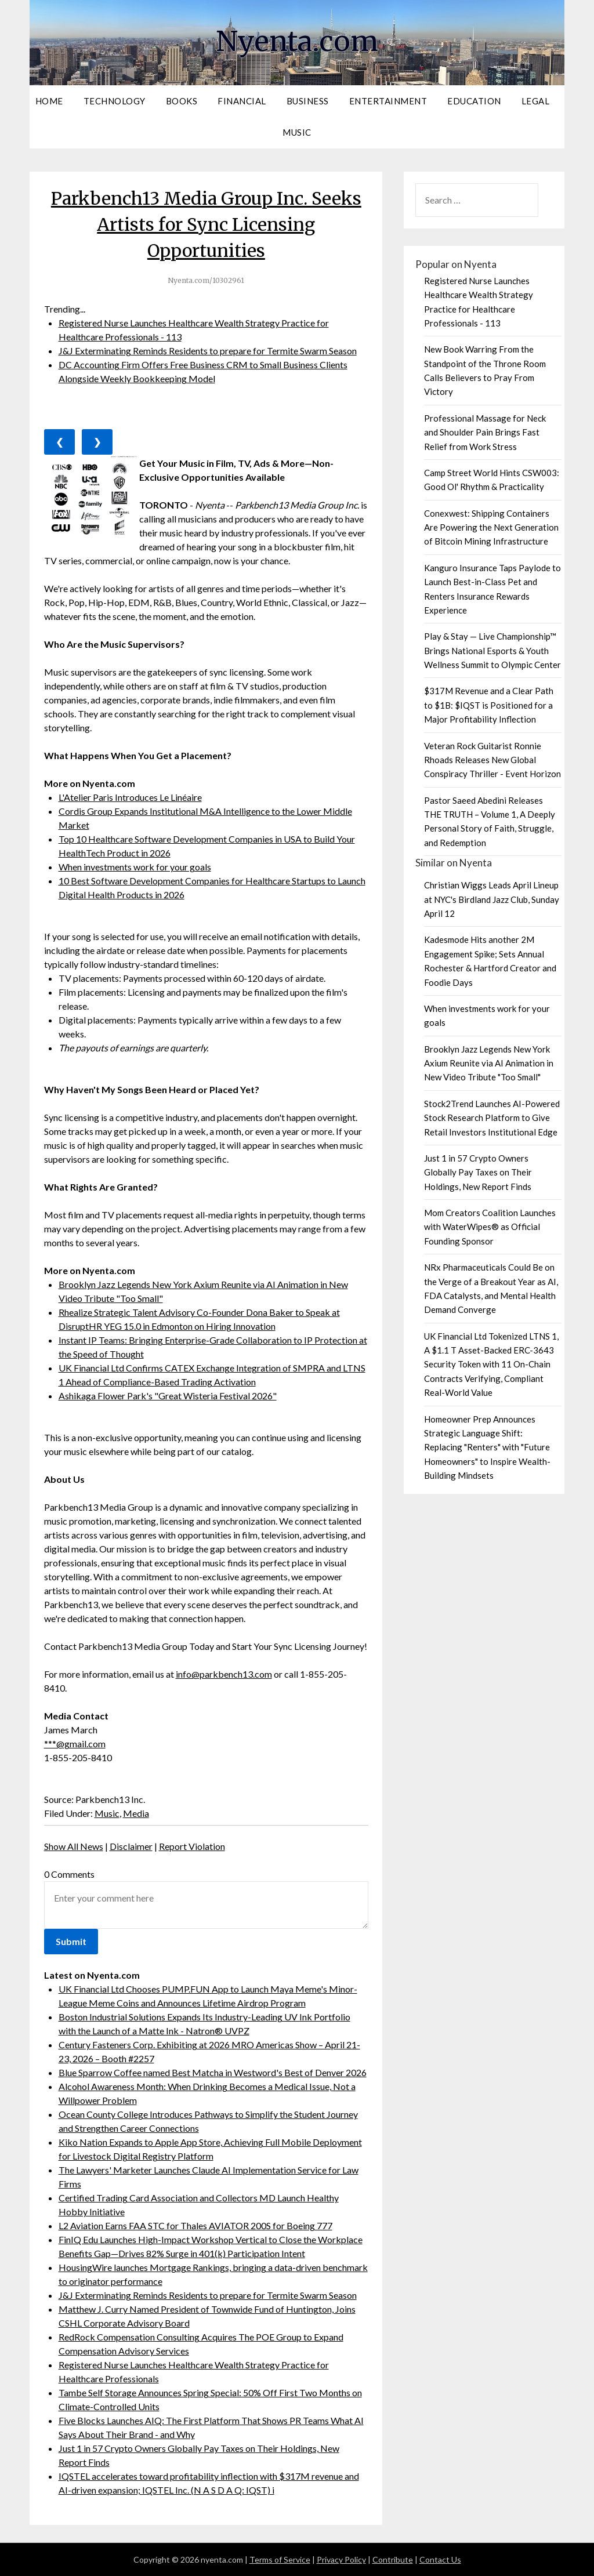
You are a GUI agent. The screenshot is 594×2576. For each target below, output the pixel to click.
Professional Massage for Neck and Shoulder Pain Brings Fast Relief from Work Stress (485, 432)
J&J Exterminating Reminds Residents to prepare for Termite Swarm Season (208, 350)
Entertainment (388, 101)
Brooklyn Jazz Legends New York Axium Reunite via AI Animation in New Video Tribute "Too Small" (488, 1063)
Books (182, 101)
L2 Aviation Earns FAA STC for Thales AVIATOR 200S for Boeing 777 (195, 2225)
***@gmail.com (75, 1743)
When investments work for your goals (135, 866)
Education (474, 101)
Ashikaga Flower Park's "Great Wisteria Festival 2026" (168, 1395)
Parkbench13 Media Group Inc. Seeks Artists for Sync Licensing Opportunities (206, 224)
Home (49, 101)
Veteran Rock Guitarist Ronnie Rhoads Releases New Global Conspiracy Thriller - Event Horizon (492, 760)
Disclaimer (131, 1846)
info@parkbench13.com (224, 1673)
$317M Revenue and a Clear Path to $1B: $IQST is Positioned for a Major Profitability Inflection (488, 704)
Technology (115, 101)
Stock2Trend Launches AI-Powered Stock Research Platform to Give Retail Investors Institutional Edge (492, 1117)
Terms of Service (279, 2559)
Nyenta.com (297, 41)
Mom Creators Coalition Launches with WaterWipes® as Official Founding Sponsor (490, 1226)
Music (297, 132)
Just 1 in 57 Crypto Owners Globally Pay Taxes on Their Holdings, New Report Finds (478, 1172)
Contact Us (440, 2559)
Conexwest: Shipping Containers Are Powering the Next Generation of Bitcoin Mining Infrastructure (491, 527)
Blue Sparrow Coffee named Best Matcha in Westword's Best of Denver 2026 (213, 2072)
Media (136, 1813)
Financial (242, 101)
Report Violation (192, 1846)
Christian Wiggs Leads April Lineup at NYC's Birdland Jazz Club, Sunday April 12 (491, 899)
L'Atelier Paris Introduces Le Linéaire (130, 797)
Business (308, 101)
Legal (535, 101)
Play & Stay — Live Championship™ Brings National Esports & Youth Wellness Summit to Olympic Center (492, 650)
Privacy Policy (341, 2559)
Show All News (73, 1846)
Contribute (392, 2559)
